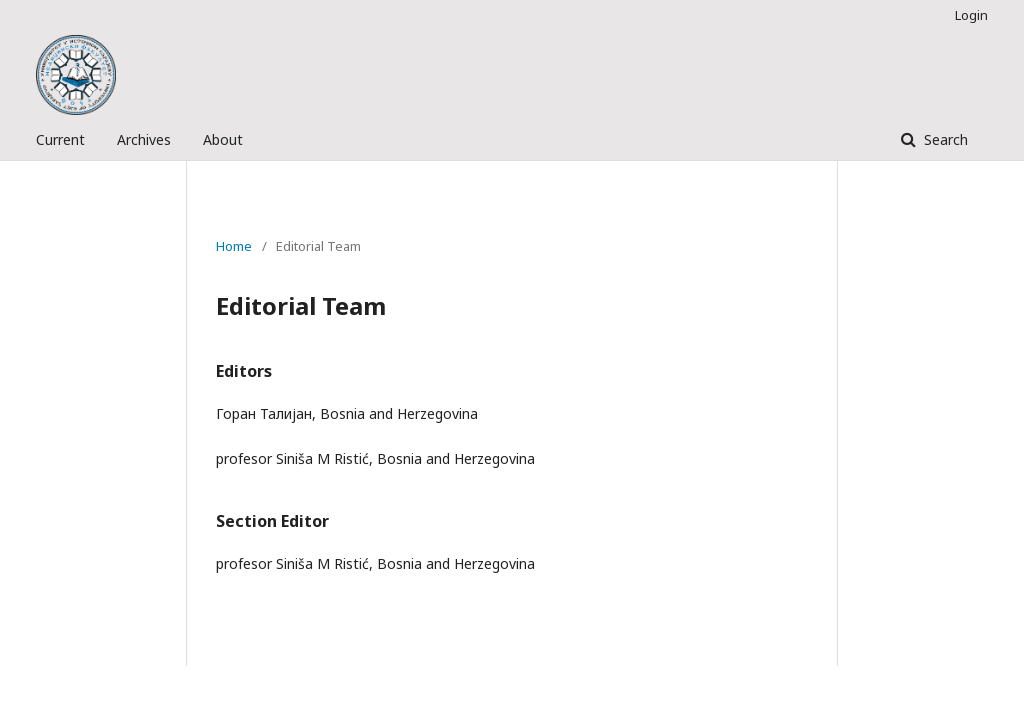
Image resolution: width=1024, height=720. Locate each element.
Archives (144, 139)
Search (944, 139)
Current (60, 139)
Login (971, 15)
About (223, 139)
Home (234, 246)
